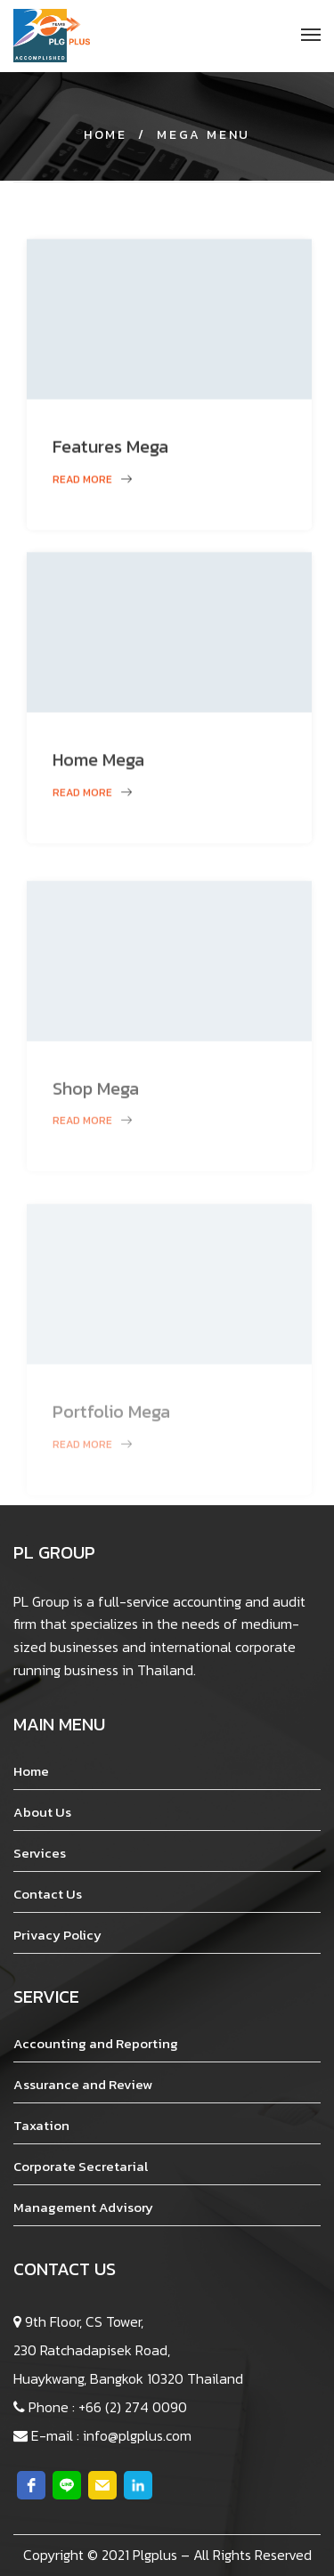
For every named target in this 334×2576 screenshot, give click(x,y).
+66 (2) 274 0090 (132, 2407)
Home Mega (98, 775)
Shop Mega (96, 1122)
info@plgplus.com (137, 2435)
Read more (92, 491)
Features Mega (110, 457)
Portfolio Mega (111, 1449)
